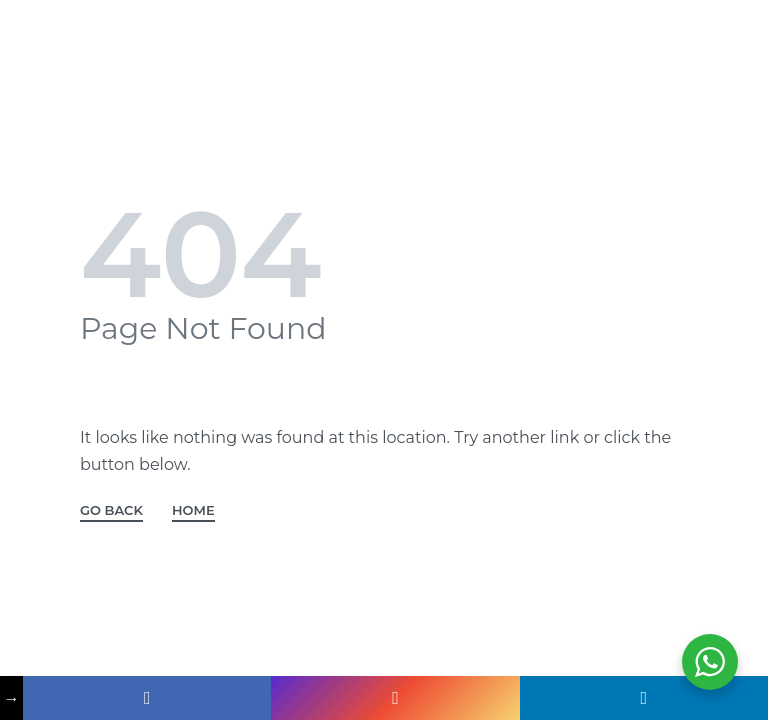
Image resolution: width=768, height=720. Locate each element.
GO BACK (111, 511)
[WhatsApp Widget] (710, 662)
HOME (193, 511)
